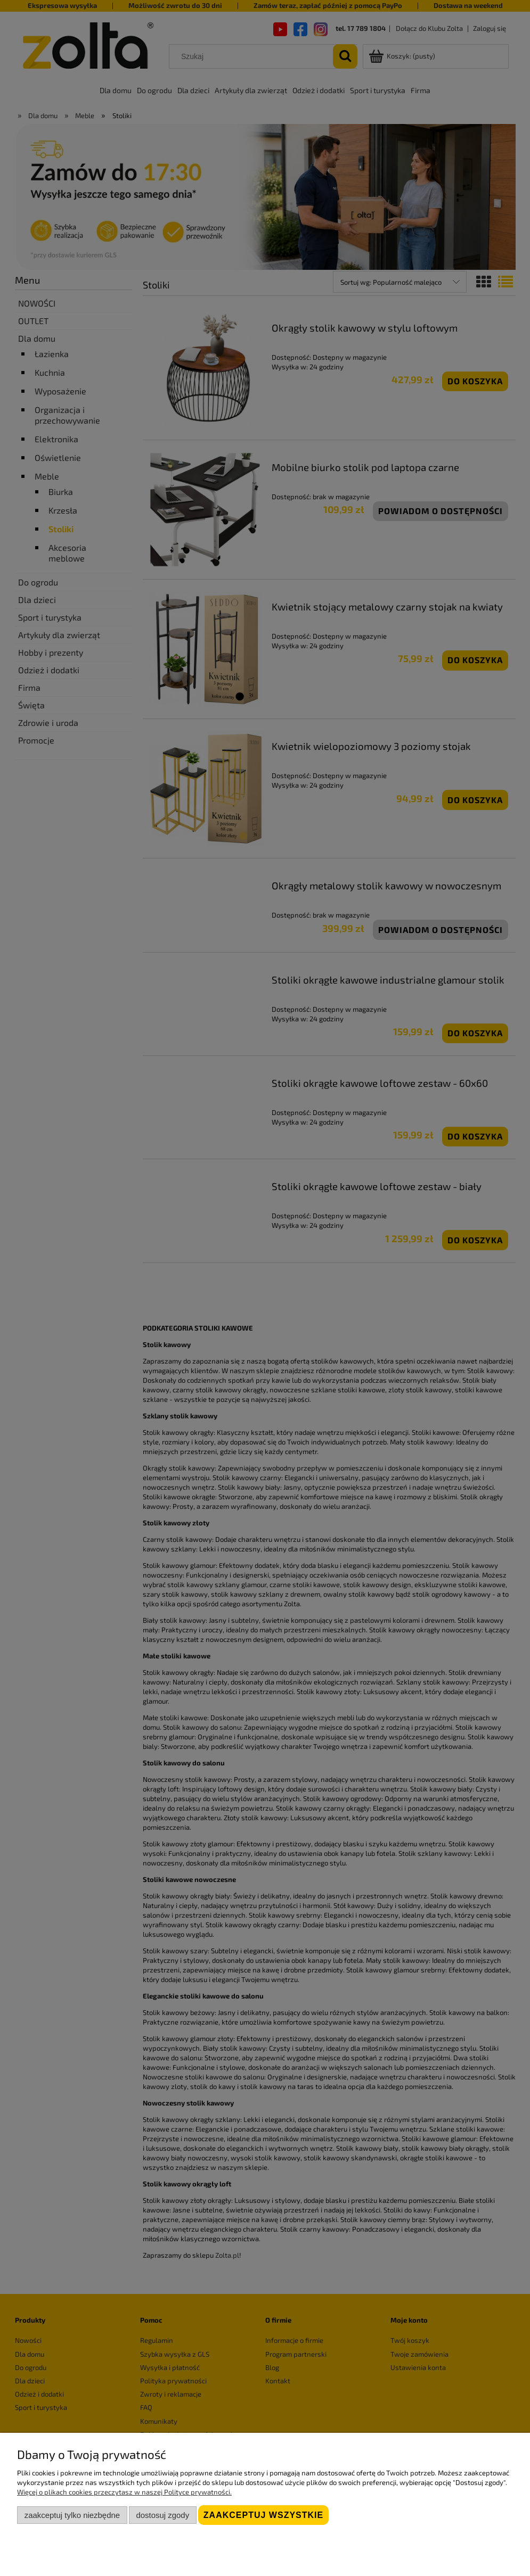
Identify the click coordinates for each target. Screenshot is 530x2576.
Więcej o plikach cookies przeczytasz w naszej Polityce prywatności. (124, 2492)
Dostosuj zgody (162, 2515)
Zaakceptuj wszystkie (263, 2515)
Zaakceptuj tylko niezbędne (72, 2515)
